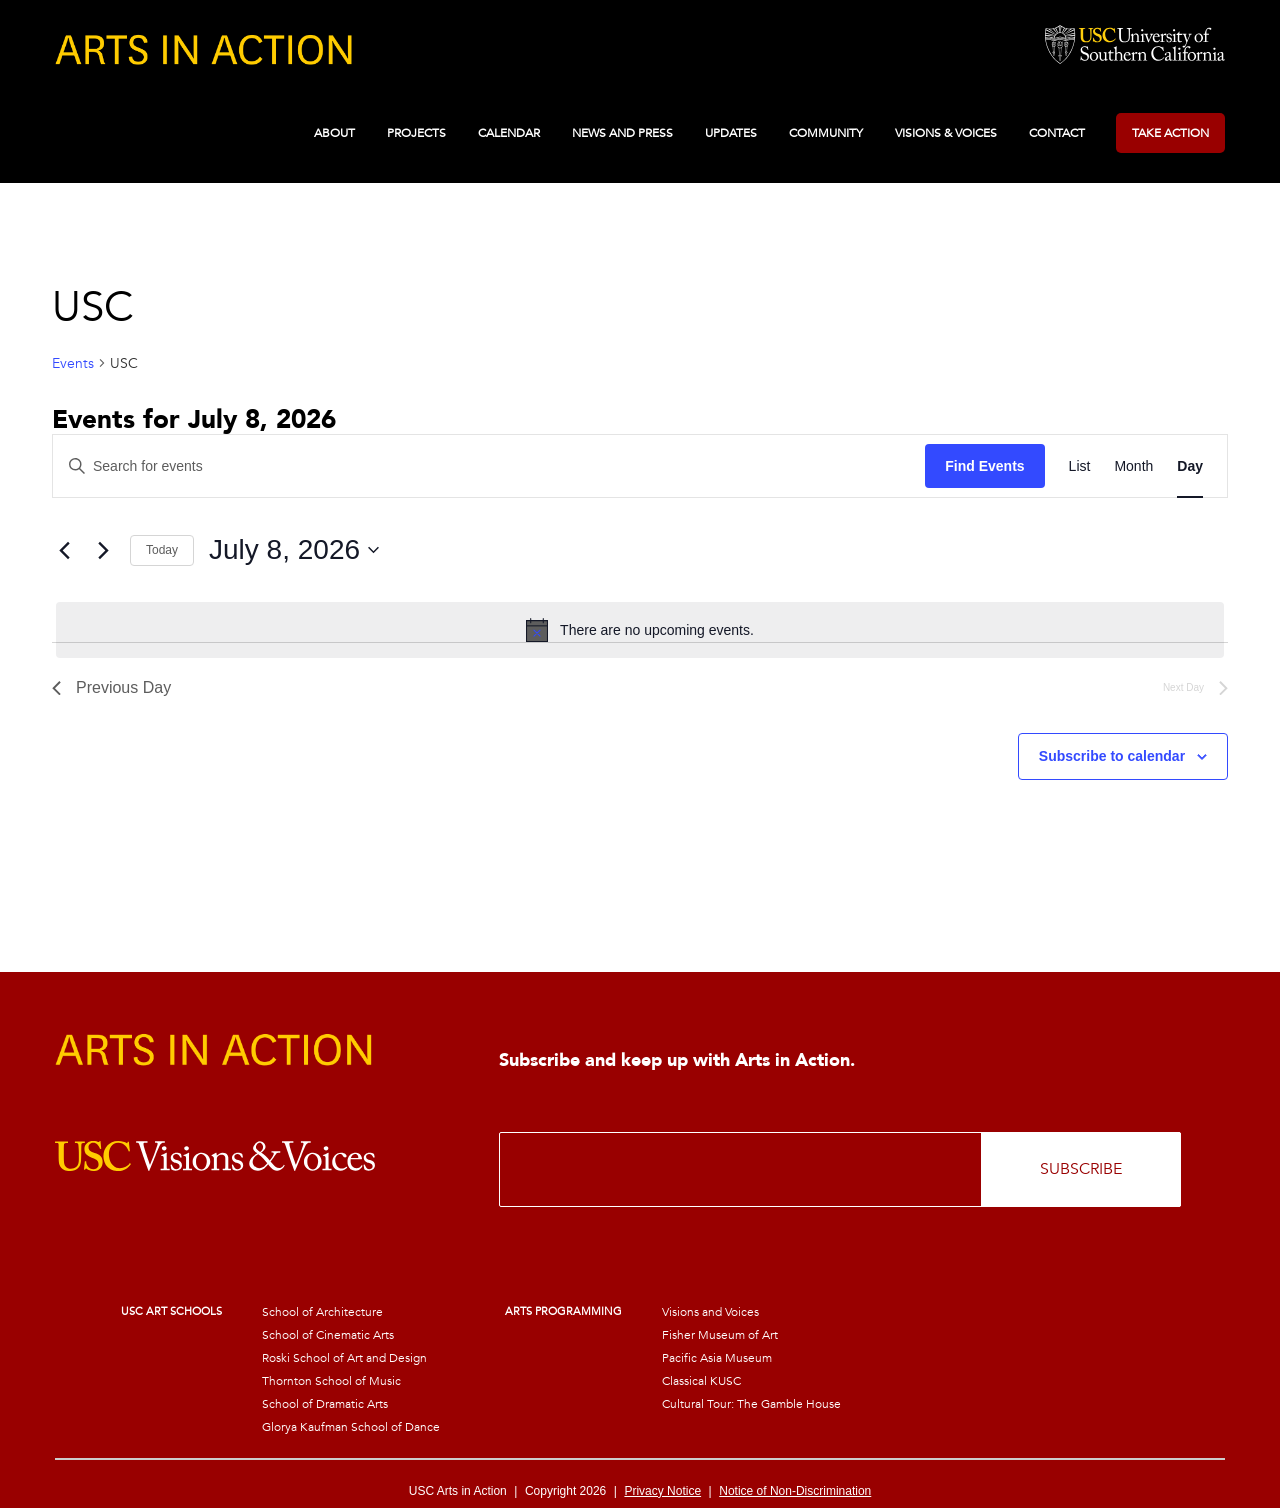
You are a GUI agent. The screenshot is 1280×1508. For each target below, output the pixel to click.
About (334, 133)
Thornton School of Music (331, 1381)
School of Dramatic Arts (325, 1404)
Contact (1057, 133)
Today (162, 550)
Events (73, 363)
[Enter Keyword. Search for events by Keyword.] (489, 466)
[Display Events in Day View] (1190, 466)
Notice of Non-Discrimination (795, 1491)
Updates (731, 133)
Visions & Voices (946, 133)
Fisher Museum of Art (720, 1335)
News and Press (622, 133)
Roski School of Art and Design (344, 1358)
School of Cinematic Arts (328, 1335)
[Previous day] (64, 550)
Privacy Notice (662, 1491)
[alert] (640, 630)
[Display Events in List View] (1080, 466)
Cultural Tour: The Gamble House (751, 1404)
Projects (416, 133)
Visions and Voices (710, 1312)
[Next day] (103, 550)
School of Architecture (322, 1312)
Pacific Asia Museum (717, 1358)
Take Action (1170, 133)
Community (826, 133)
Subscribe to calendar (1112, 756)
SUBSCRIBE (1081, 1169)
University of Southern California (1135, 46)
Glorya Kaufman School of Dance (351, 1427)
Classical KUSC (701, 1381)
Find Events (984, 466)
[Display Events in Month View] (1133, 466)
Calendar (509, 133)
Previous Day (111, 687)
